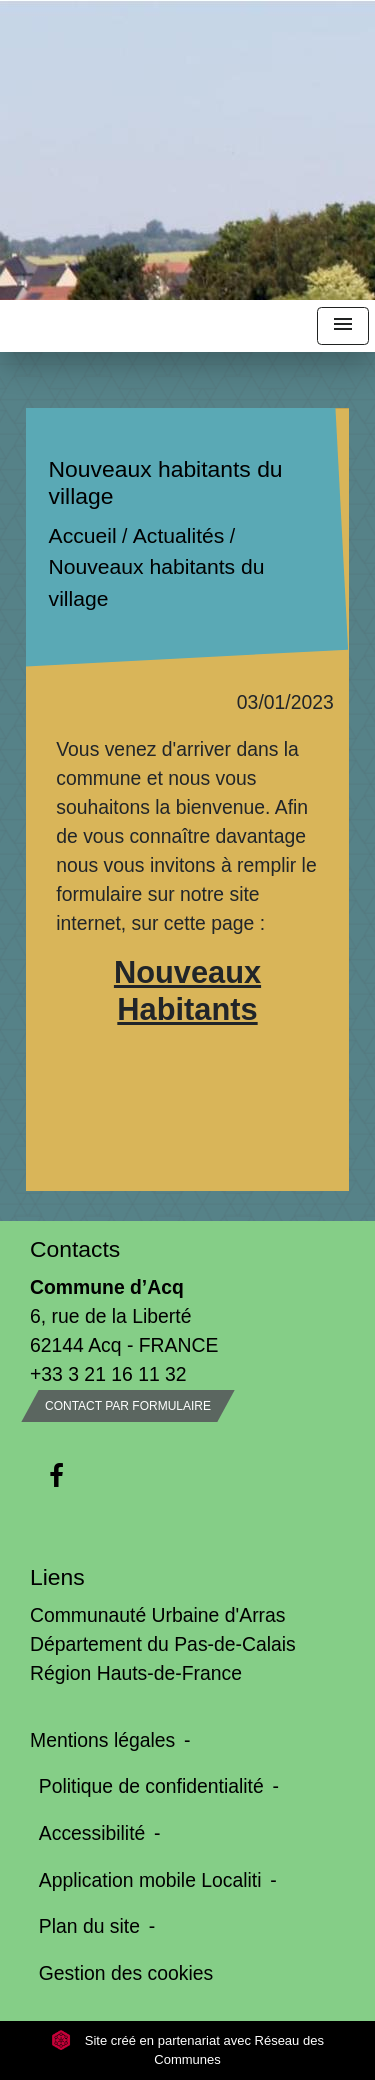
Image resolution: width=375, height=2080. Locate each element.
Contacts (75, 1249)
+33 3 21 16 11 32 (108, 1374)
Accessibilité (92, 1833)
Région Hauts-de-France (136, 1673)
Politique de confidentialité (151, 1786)
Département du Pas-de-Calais (163, 1644)
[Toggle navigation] (343, 326)
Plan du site (89, 1926)
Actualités (179, 535)
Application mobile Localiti (150, 1880)
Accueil (83, 535)
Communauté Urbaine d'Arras (157, 1615)
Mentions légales (102, 1740)
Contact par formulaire (128, 1406)
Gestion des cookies (126, 1973)
